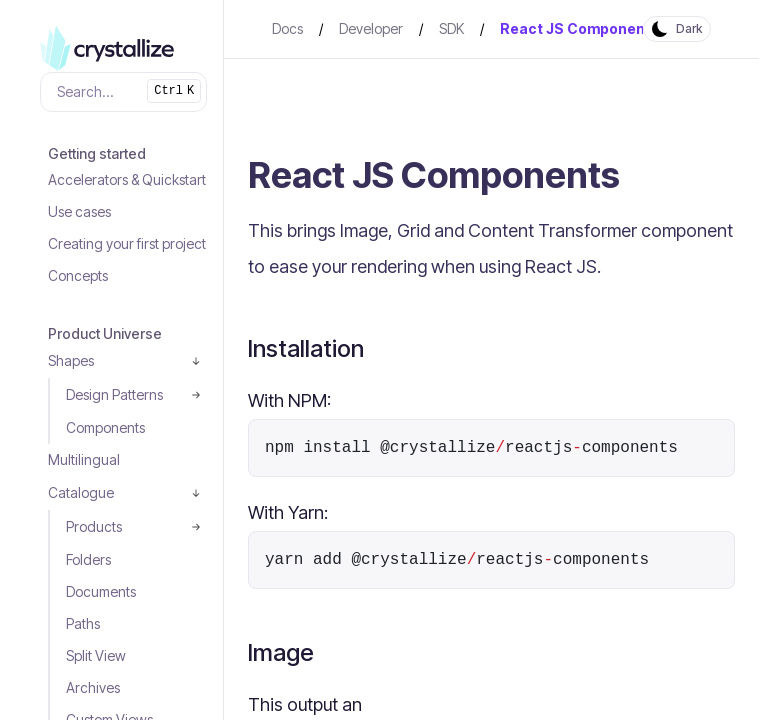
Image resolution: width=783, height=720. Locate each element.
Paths (83, 623)
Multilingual (84, 459)
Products (94, 526)
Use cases (79, 211)
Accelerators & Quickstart (127, 179)
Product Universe (105, 333)
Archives (93, 687)
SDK (451, 28)
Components (105, 427)
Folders (88, 559)
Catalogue (81, 492)
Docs (287, 28)
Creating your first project (127, 243)
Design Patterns (114, 394)
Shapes (71, 360)
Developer (371, 28)
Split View (96, 655)
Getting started (97, 153)
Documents (101, 591)
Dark (689, 28)
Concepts (78, 275)
